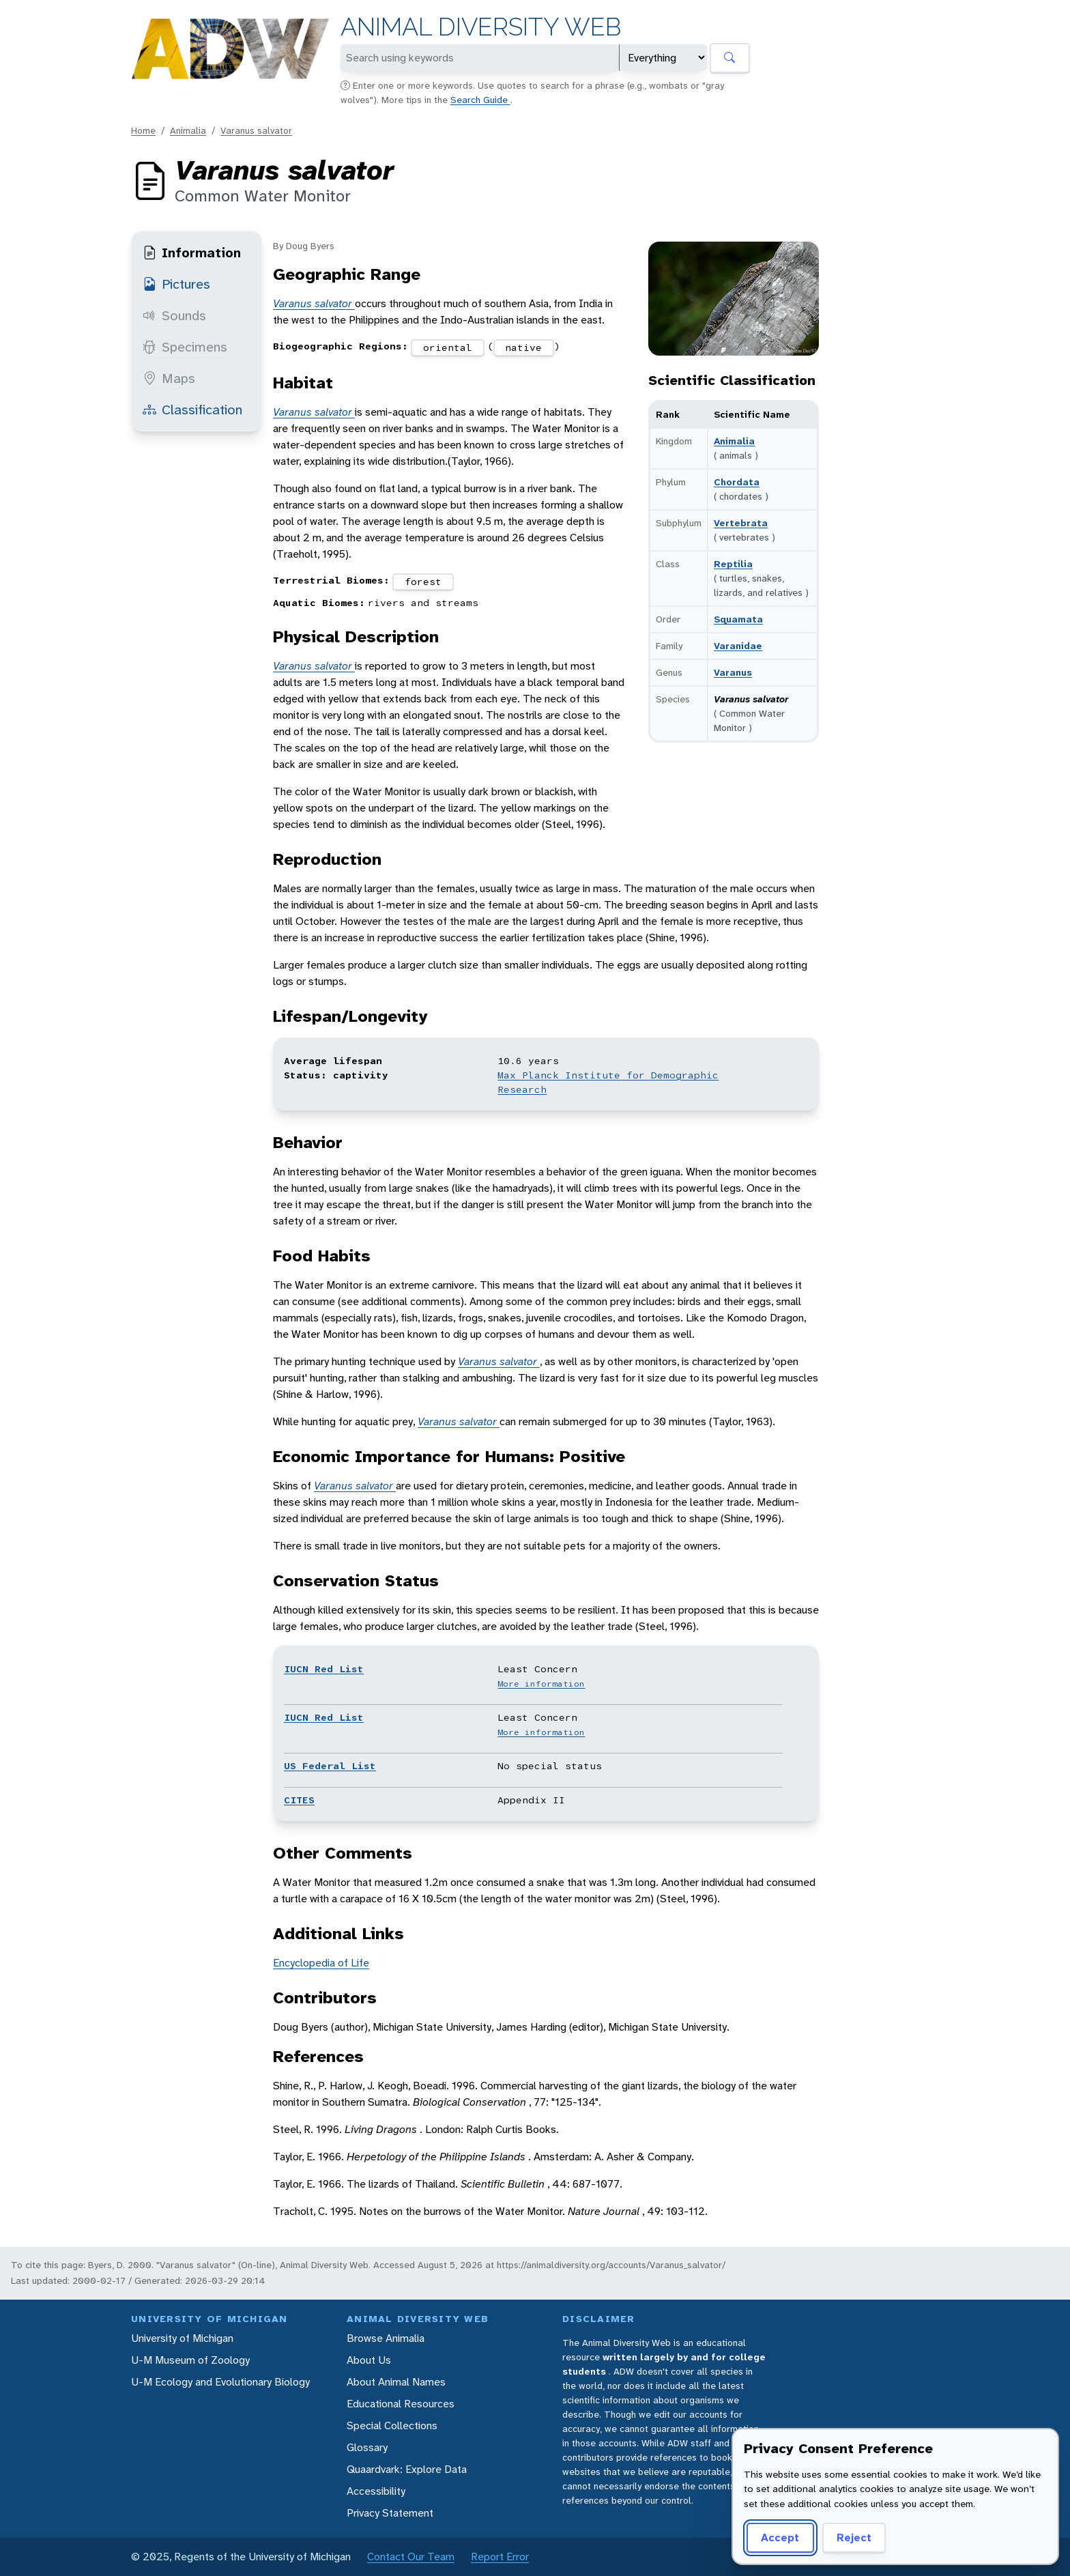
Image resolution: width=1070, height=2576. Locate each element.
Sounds (174, 315)
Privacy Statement (390, 2513)
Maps (169, 378)
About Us (369, 2360)
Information (192, 252)
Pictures (176, 284)
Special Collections (392, 2425)
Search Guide (480, 100)
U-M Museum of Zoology (190, 2360)
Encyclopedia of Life (321, 1963)
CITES (299, 1800)
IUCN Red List (324, 1669)
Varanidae (738, 646)
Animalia (188, 130)
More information (541, 1683)
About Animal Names (396, 2382)
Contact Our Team (410, 2556)
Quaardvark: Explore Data (407, 2469)
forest (423, 581)
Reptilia (733, 564)
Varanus (733, 672)
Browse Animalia (385, 2338)
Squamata (738, 619)
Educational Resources (400, 2403)
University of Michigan (182, 2338)
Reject (854, 2537)
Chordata (737, 482)
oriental (447, 347)
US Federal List (330, 1766)
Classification (192, 409)
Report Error (500, 2556)
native (523, 347)
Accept (780, 2537)
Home (143, 130)
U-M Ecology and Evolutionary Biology (220, 2382)
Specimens (185, 347)
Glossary (367, 2447)
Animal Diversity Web (481, 27)
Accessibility (376, 2491)
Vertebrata (741, 523)
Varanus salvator (256, 130)
